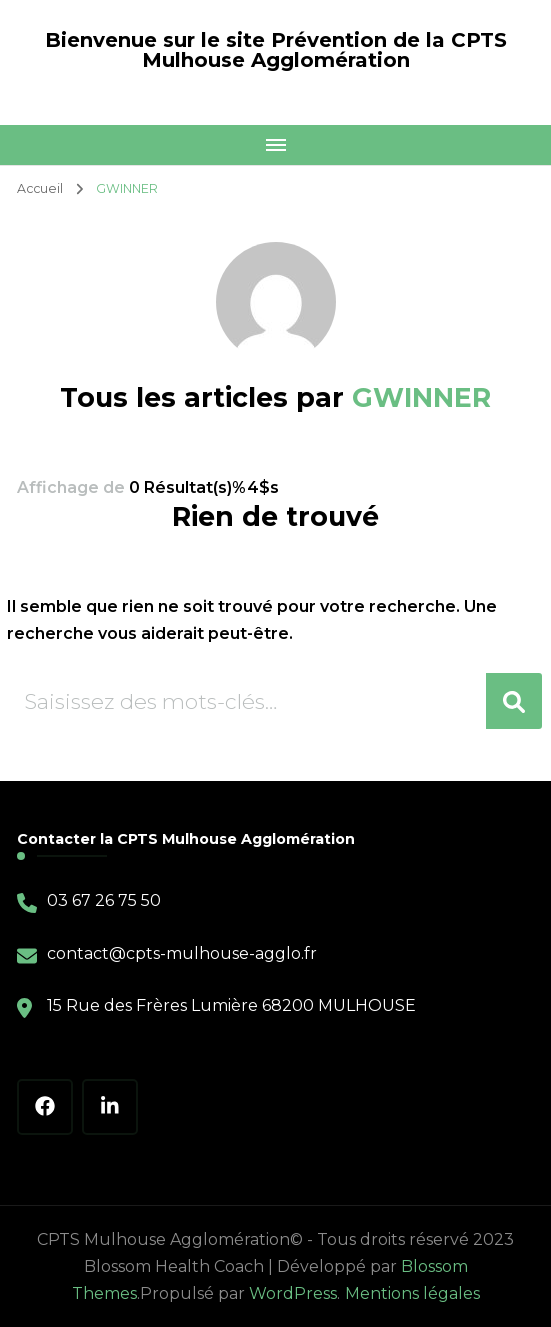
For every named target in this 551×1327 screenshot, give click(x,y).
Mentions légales (412, 1293)
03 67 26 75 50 (104, 900)
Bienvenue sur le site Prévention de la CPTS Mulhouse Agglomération (276, 50)
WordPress (293, 1293)
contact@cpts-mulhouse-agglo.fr (182, 953)
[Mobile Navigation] (275, 145)
